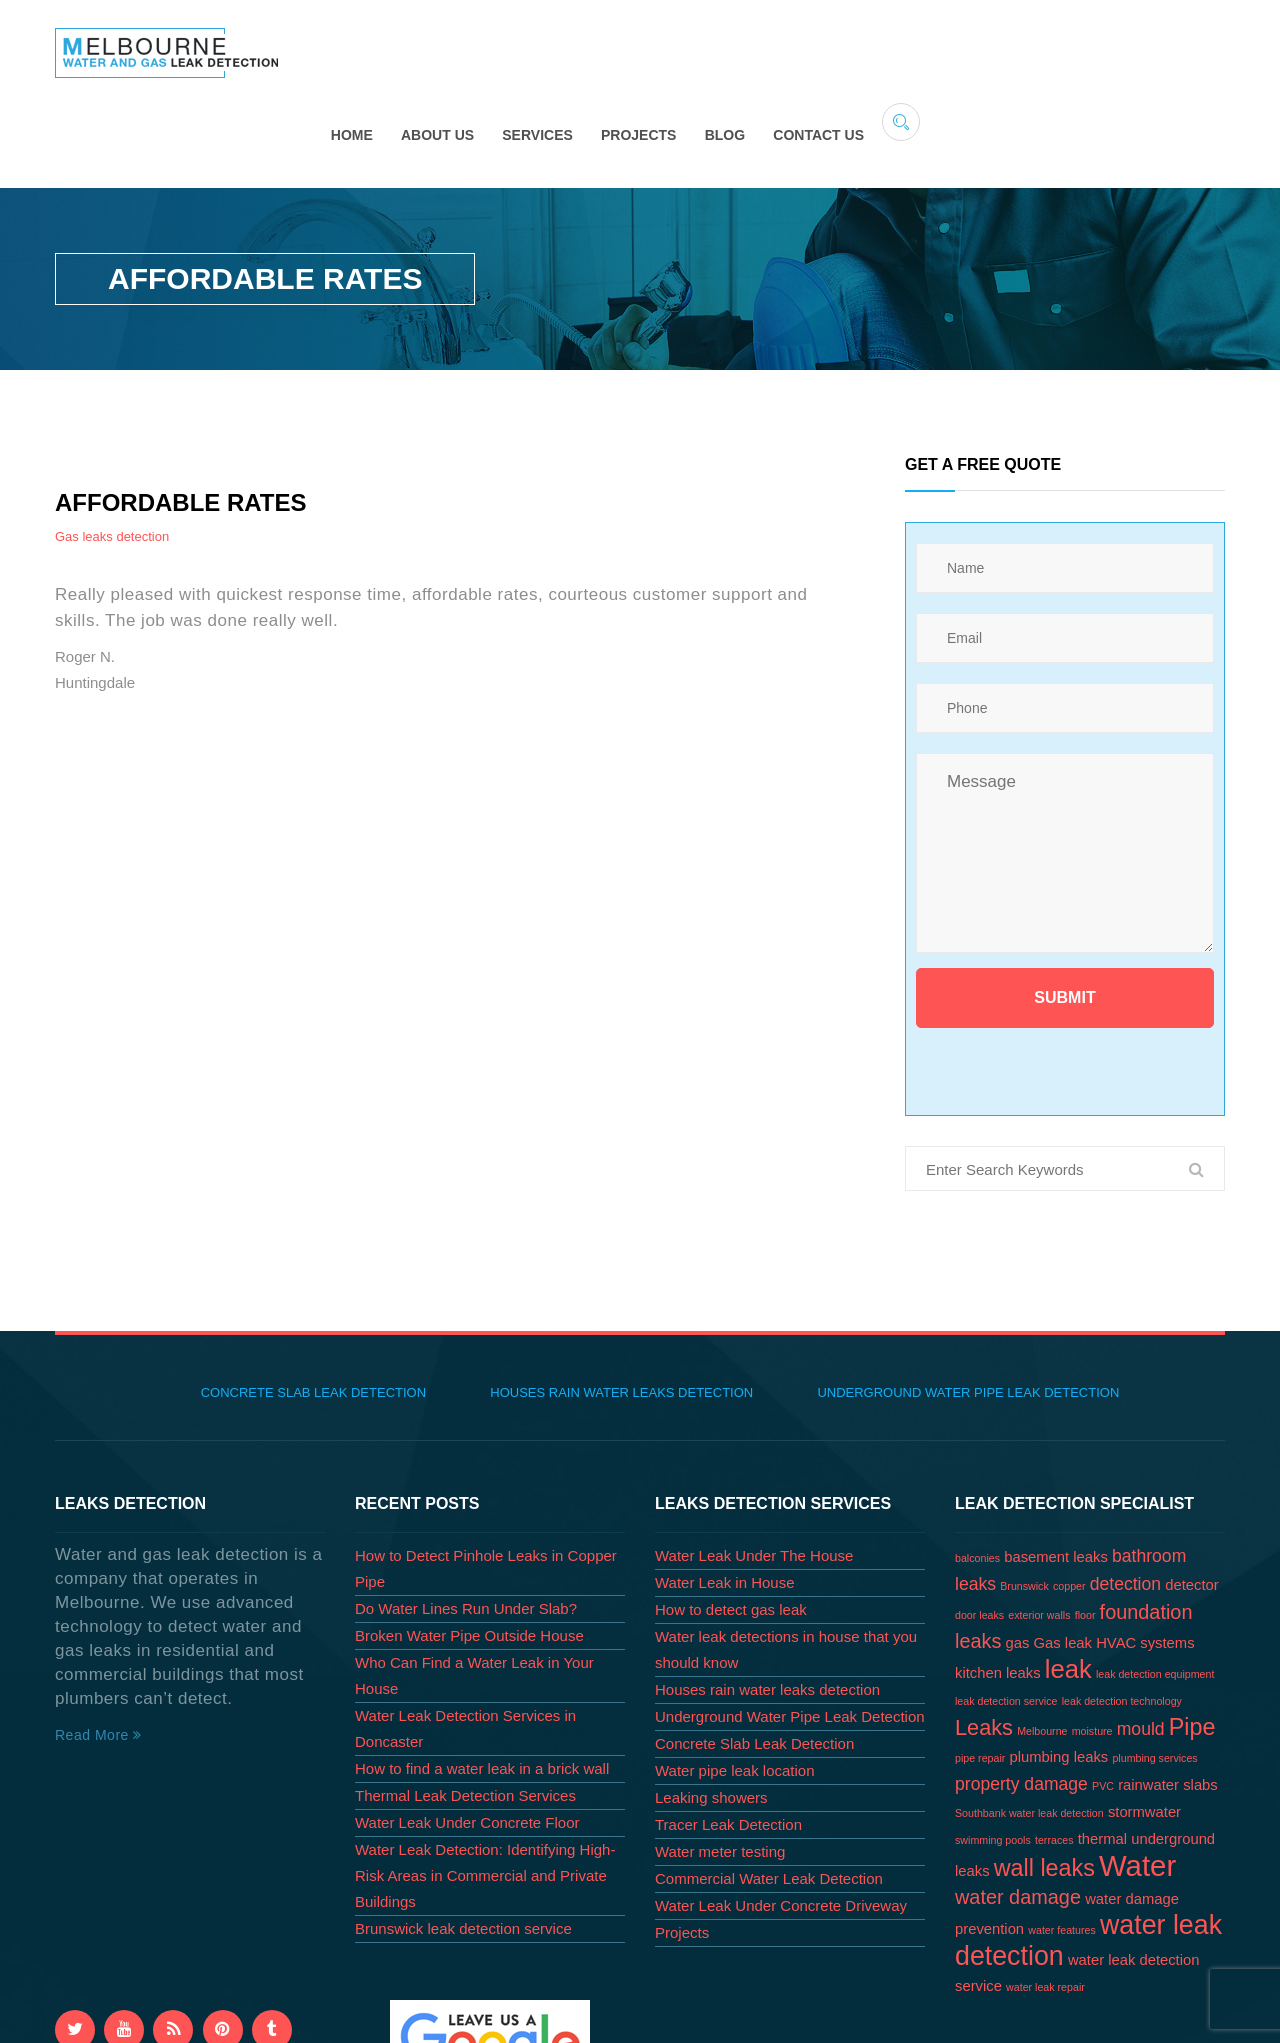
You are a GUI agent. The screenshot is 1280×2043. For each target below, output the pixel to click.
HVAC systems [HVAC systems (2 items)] (1145, 1560)
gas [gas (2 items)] (1018, 1560)
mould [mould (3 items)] (1141, 1646)
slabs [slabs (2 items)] (1200, 1702)
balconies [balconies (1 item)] (977, 1475)
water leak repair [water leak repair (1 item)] (1045, 1904)
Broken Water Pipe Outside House (469, 1552)
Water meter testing (720, 1768)
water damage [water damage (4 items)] (1018, 1814)
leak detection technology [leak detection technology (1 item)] (1122, 1618)
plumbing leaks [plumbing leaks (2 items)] (1059, 1674)
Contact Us (1118, 52)
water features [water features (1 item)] (1062, 1847)
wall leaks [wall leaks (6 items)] (1044, 1785)
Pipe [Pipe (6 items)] (1192, 1644)
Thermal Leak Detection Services (465, 1712)
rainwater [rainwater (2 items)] (1148, 1702)
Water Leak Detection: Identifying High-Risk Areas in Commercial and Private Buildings (485, 1792)
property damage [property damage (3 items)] (1021, 1701)
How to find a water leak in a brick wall (482, 1685)
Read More (98, 1652)
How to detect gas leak (731, 1526)
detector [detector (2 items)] (1191, 1502)
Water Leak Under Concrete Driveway (781, 1822)
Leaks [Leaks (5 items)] (984, 1644)
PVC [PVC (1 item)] (1103, 1703)
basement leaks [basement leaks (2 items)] (1056, 1474)
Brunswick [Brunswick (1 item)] (1024, 1503)
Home (652, 52)
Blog (1025, 52)
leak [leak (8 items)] (1068, 1586)
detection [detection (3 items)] (1125, 1501)
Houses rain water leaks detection (621, 1309)
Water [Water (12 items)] (1137, 1782)
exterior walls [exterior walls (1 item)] (1039, 1532)
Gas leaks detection (112, 453)
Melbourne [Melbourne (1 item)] (1042, 1648)
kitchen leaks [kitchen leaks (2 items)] (998, 1590)
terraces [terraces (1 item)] (1054, 1757)
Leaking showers (711, 1714)
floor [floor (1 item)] (1085, 1532)
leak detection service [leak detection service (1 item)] (1006, 1618)
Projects (938, 52)
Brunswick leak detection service (463, 1845)
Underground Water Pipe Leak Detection (968, 1309)
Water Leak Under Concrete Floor (467, 1739)
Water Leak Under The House (754, 1472)
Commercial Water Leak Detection (769, 1795)
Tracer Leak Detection (728, 1741)
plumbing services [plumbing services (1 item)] (1154, 1675)
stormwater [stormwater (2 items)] (1144, 1729)
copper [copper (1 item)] (1069, 1503)
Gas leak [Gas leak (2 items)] (1063, 1560)
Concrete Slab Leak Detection (313, 1309)
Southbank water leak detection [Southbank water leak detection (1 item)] (1029, 1730)
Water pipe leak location (735, 1687)
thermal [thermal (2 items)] (1102, 1756)
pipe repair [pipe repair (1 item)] (980, 1675)
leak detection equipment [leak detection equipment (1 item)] (1155, 1591)
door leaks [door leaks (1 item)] (979, 1532)
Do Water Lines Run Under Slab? (466, 1525)
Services (837, 52)
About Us (737, 52)
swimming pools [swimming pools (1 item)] (993, 1757)
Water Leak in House (725, 1499)
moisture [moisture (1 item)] (1092, 1648)
